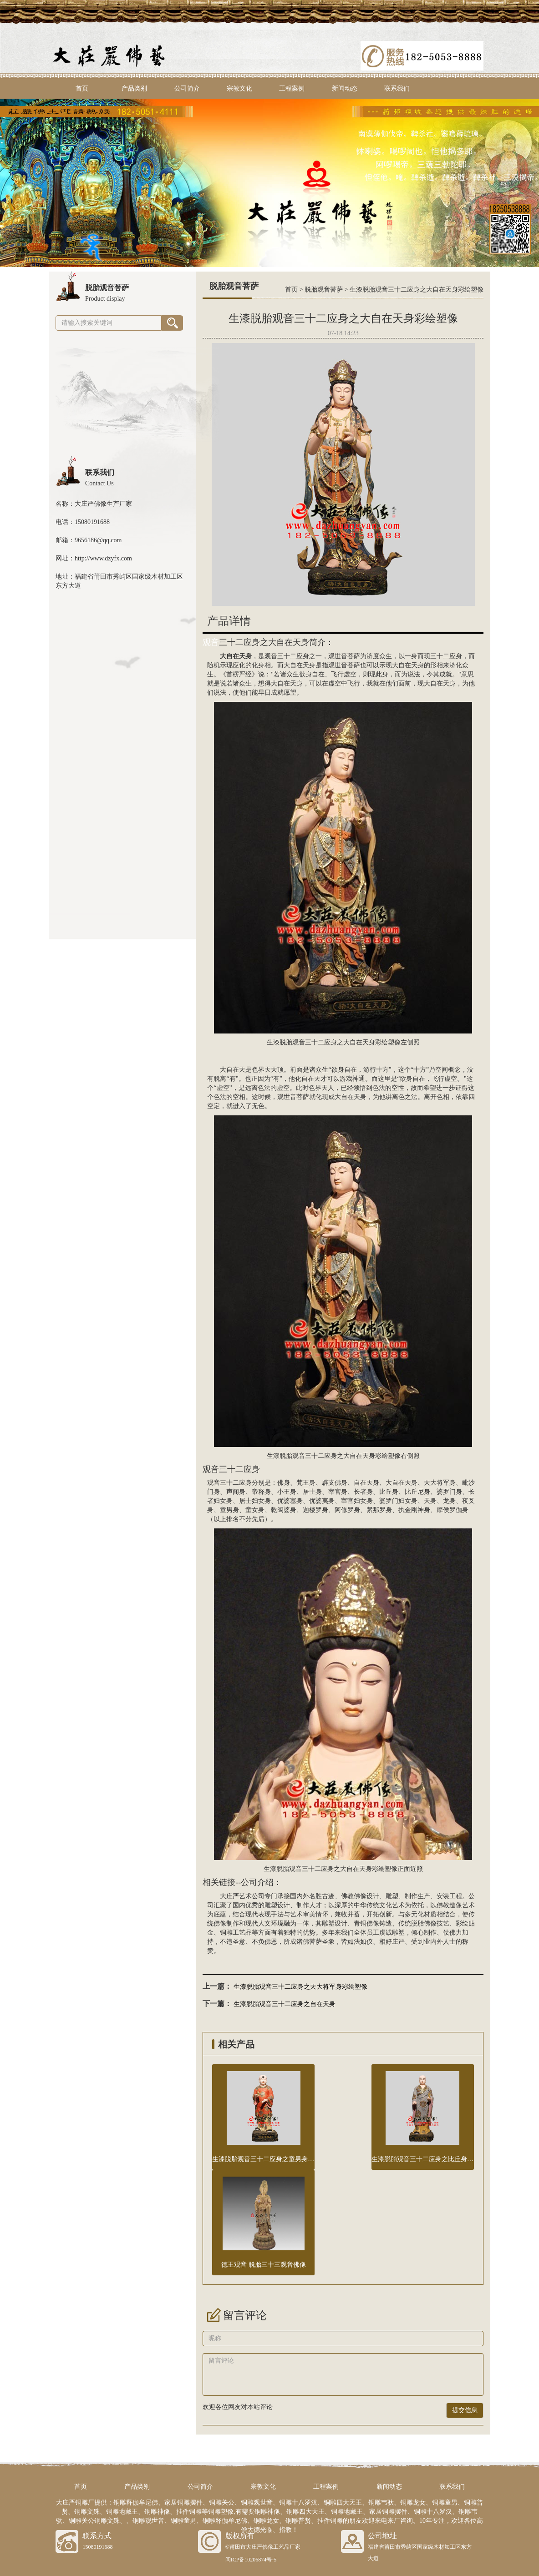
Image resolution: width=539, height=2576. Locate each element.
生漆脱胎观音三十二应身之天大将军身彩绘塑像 (300, 1986)
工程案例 (292, 88)
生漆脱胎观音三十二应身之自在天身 (285, 2004)
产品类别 (134, 88)
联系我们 (397, 88)
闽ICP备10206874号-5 (251, 2559)
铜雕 (226, 1932)
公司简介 (187, 88)
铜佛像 (369, 1923)
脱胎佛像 (424, 1923)
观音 (211, 642)
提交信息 (465, 2410)
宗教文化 (239, 88)
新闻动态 (344, 88)
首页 (82, 88)
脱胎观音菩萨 (324, 289)
